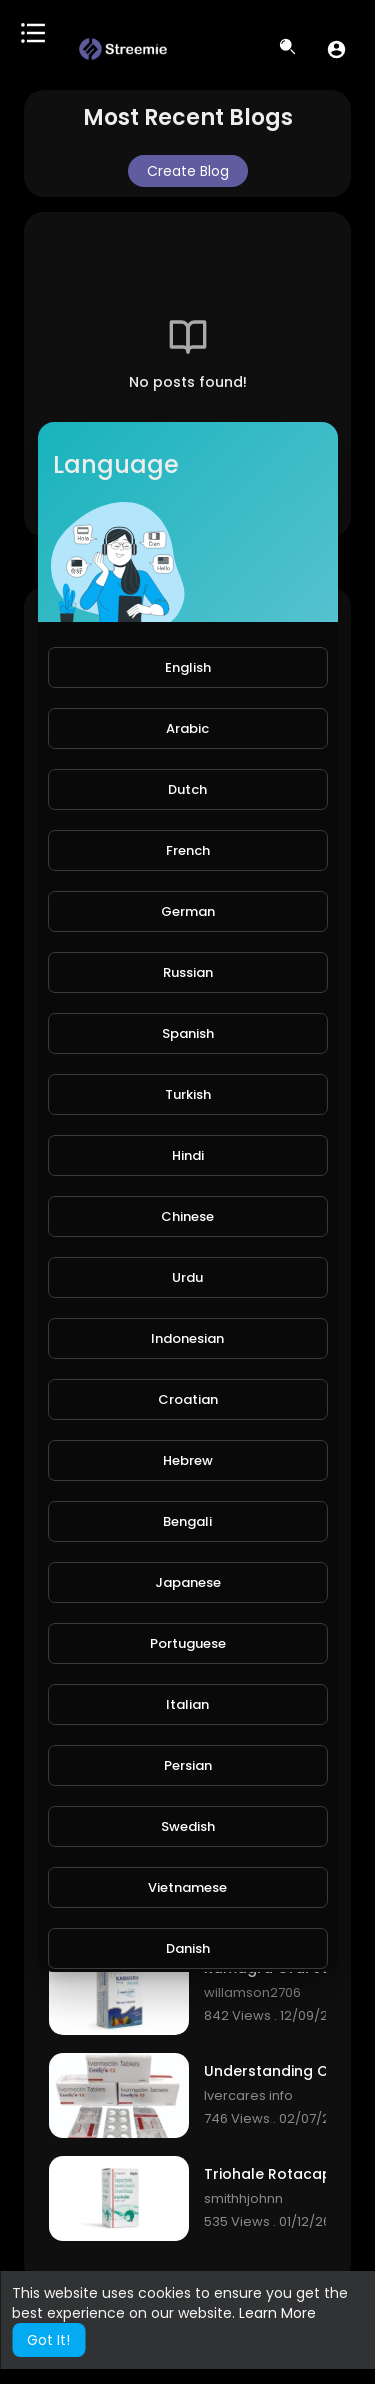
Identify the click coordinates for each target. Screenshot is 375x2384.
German (188, 911)
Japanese (188, 1582)
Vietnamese (187, 1887)
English (188, 667)
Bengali (187, 1521)
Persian (188, 1765)
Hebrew (188, 1460)
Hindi (188, 1155)
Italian (187, 1704)
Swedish (188, 1826)
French (188, 850)
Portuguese (188, 1643)
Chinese (187, 1216)
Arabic (187, 728)
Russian (188, 972)
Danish (188, 1948)
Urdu (187, 1277)
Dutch (187, 789)
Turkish (188, 1094)
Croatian (188, 1399)
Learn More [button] (277, 2313)
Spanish (188, 1033)
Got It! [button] (48, 2340)
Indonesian (187, 1338)
